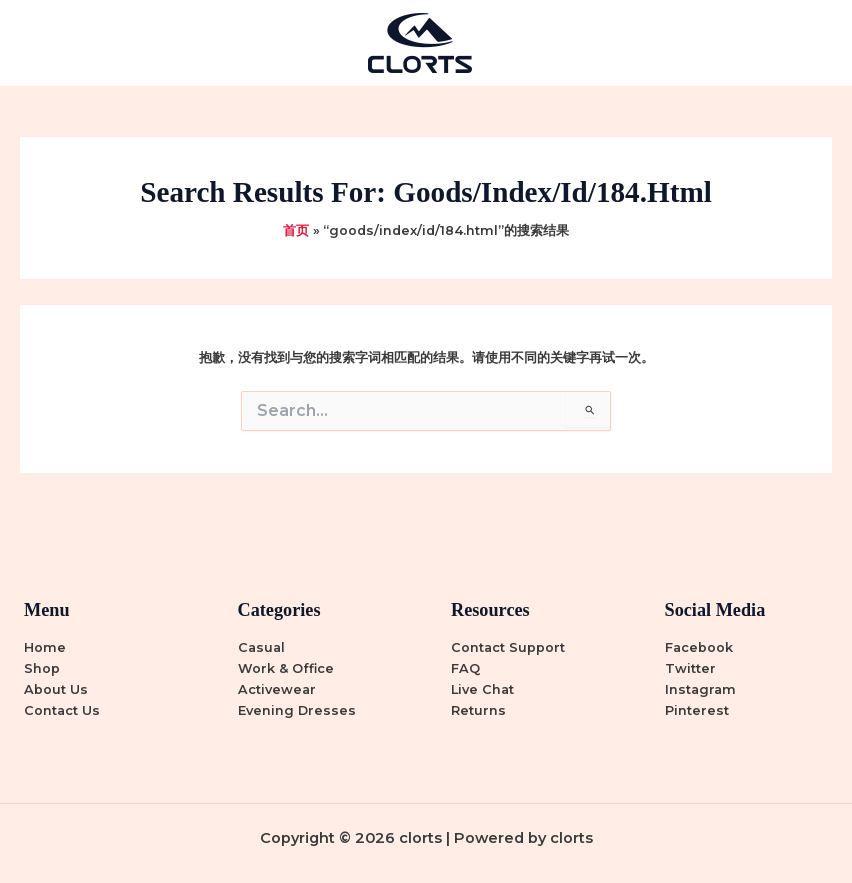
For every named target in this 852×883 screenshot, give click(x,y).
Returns (478, 710)
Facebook (699, 647)
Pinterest (697, 710)
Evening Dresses (297, 710)
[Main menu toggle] (812, 43)
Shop (42, 668)
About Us (56, 689)
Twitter (690, 668)
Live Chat (482, 689)
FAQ (465, 668)
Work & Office (286, 668)
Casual (261, 647)
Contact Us (62, 710)
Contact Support (508, 647)
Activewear (277, 689)
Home (45, 647)
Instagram (700, 689)
